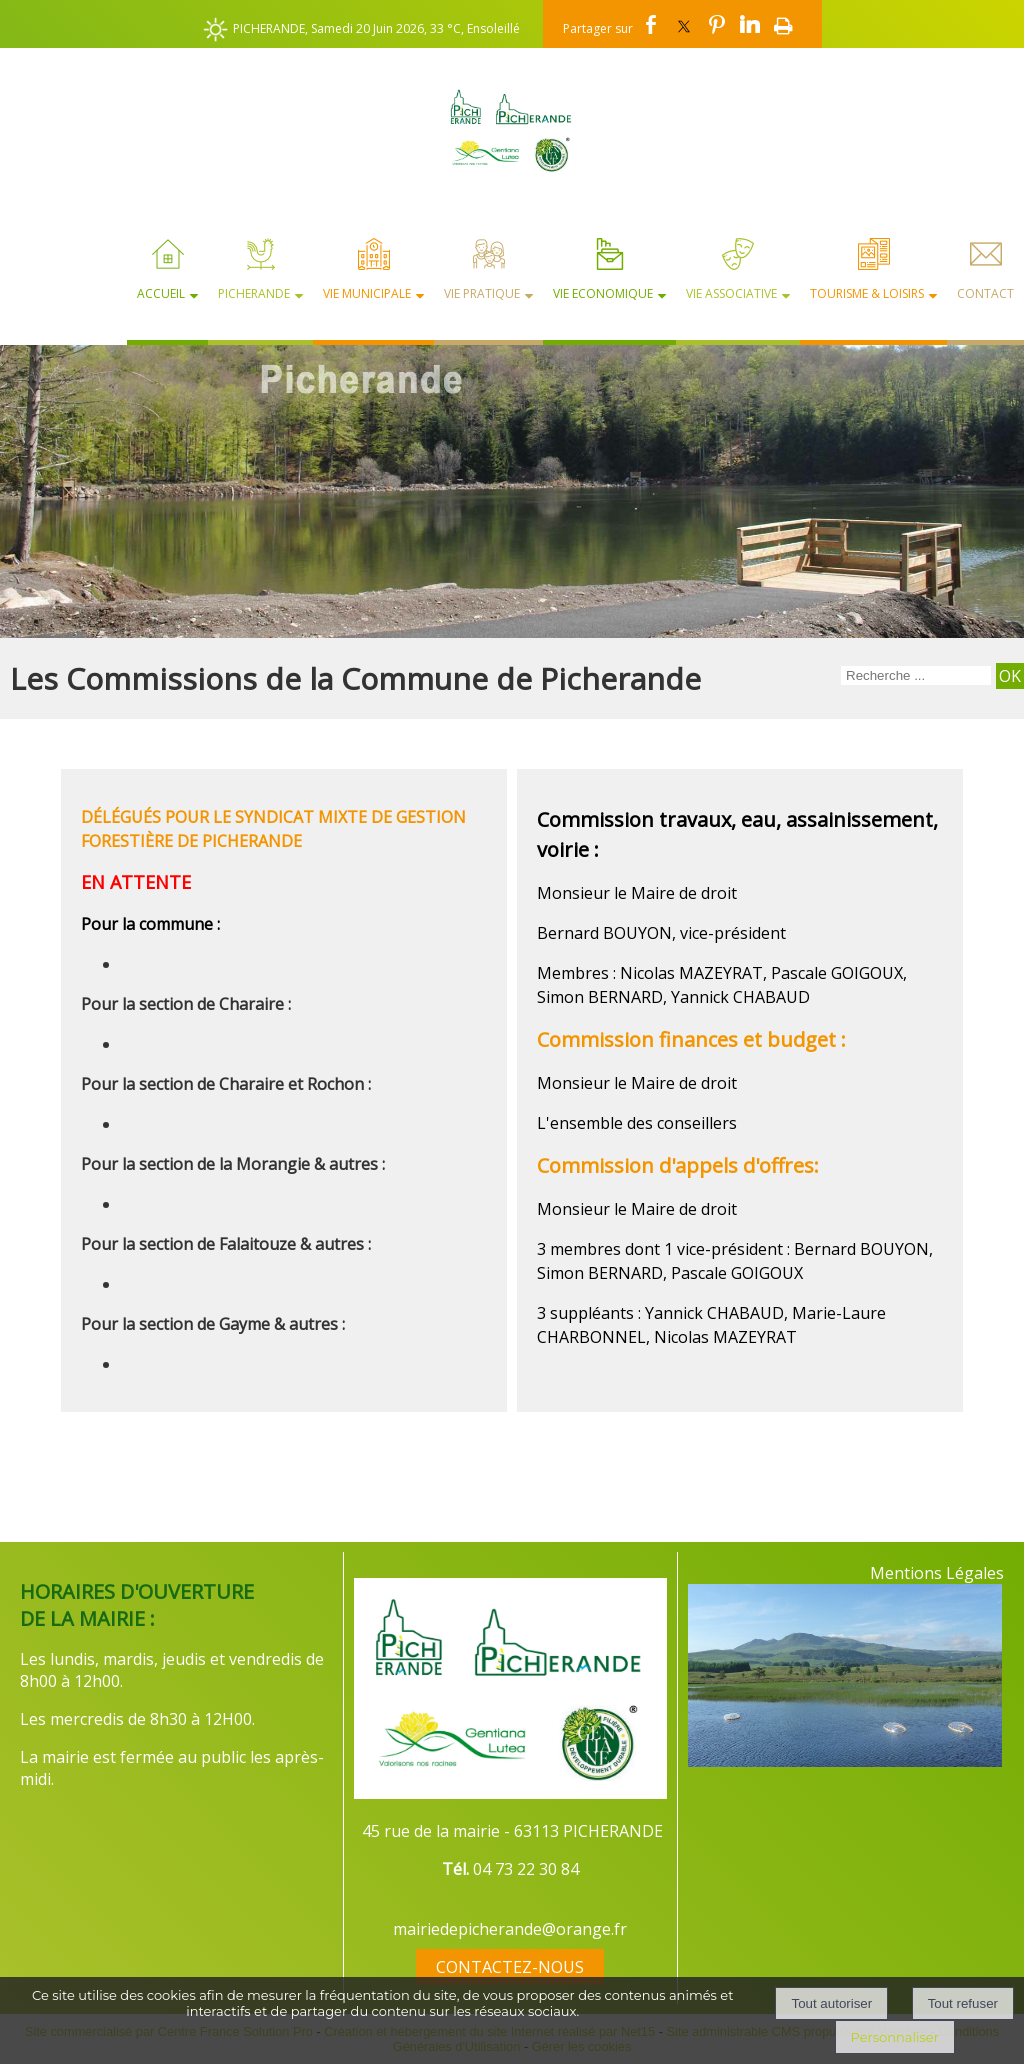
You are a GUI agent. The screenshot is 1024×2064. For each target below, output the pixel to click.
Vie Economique (603, 293)
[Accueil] (511, 130)
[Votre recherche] (916, 675)
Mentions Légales (937, 1573)
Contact (985, 293)
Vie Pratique (482, 293)
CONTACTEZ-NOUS (510, 1967)
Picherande (254, 293)
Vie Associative (731, 293)
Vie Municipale (367, 293)
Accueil (161, 293)
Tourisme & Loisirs (867, 293)
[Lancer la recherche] (1010, 676)
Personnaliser (895, 2037)
